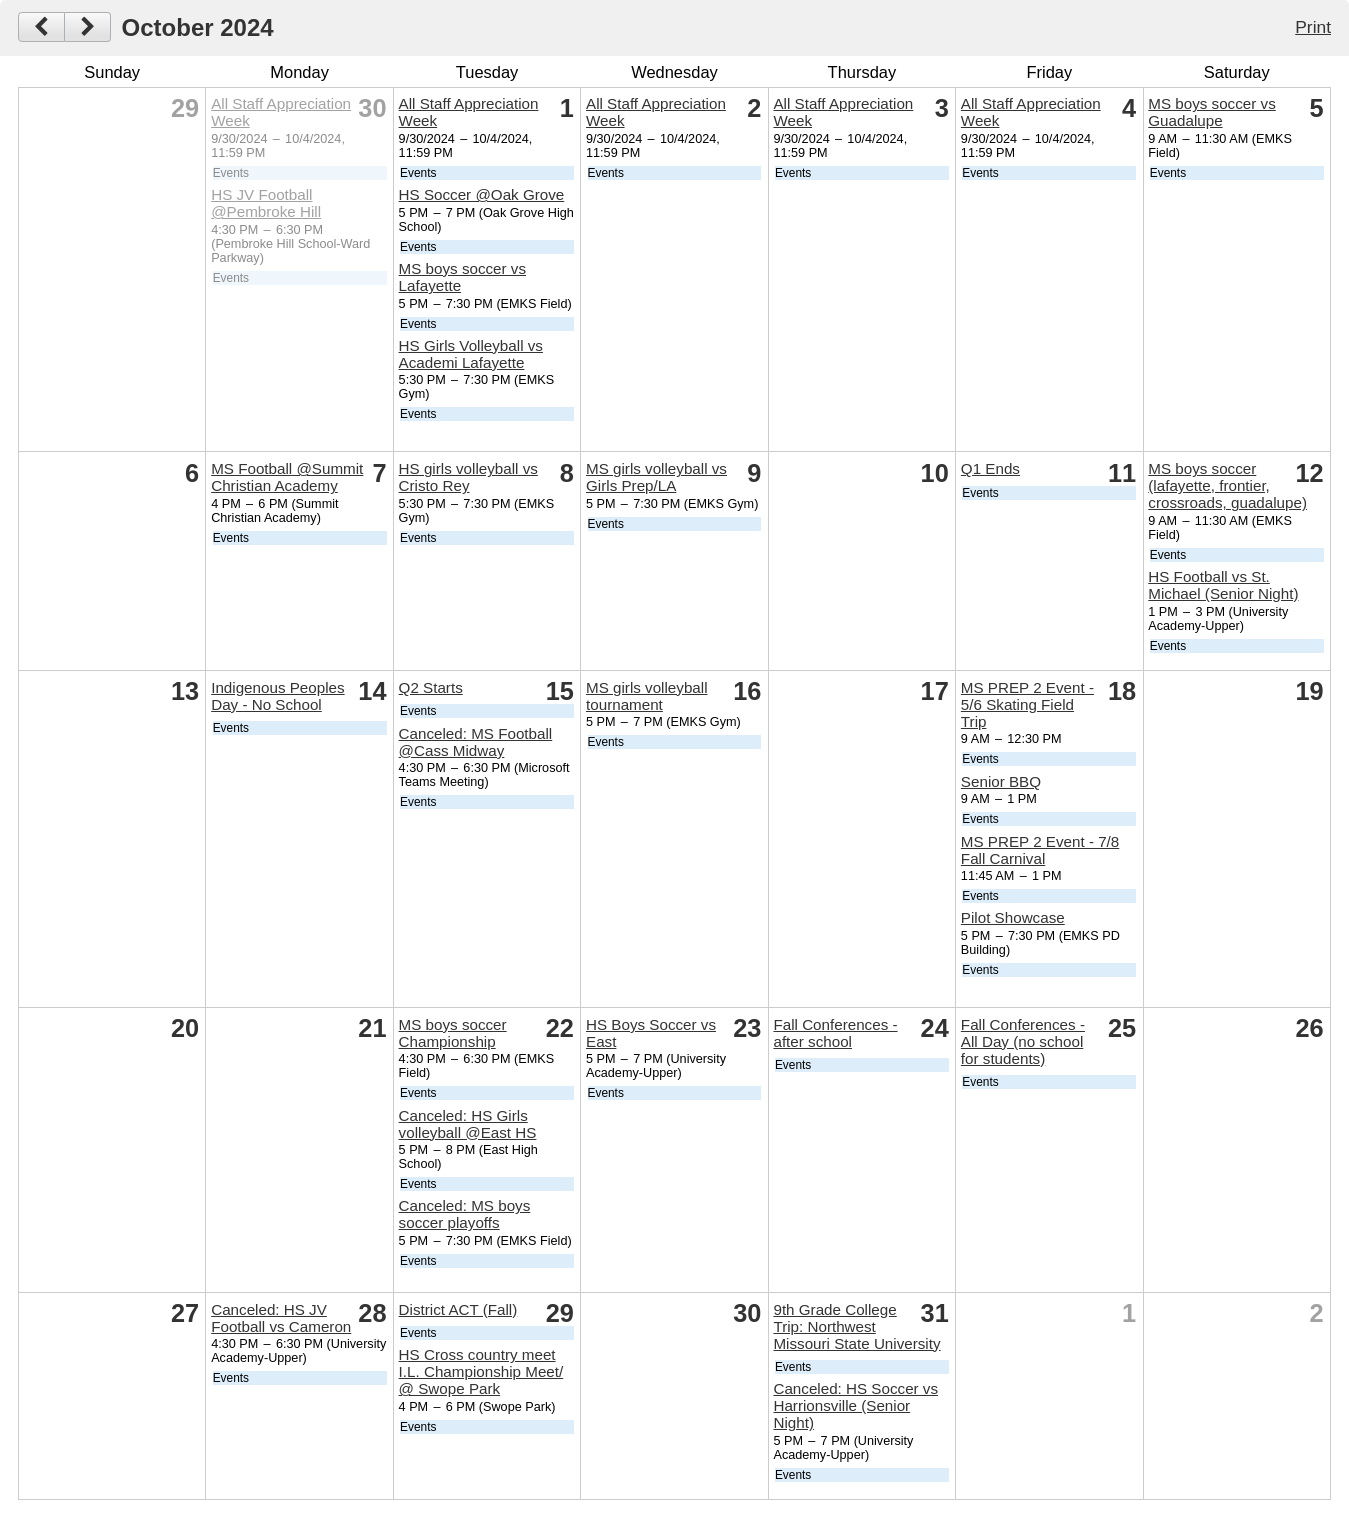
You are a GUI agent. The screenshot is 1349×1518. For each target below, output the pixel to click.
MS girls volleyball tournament (647, 696)
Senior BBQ (1001, 781)
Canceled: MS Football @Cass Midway (476, 742)
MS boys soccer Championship (453, 1033)
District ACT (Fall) (458, 1309)
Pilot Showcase (1013, 917)
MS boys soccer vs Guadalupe (1211, 112)
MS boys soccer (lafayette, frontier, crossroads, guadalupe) (1227, 485)
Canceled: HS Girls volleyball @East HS (468, 1124)
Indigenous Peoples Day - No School (277, 696)
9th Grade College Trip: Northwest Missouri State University (856, 1326)
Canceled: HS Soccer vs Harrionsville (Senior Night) (855, 1405)
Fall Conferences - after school (835, 1033)
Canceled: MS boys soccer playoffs (465, 1214)
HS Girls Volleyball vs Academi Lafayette (471, 354)
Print (1313, 27)
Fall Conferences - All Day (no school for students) (1023, 1041)
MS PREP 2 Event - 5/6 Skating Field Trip (1027, 704)
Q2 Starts (431, 687)
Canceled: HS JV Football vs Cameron (281, 1318)
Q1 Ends (990, 468)
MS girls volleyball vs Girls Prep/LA (656, 477)
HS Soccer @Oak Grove (482, 194)
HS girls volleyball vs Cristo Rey (468, 477)
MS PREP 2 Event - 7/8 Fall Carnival (1040, 850)
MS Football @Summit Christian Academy (287, 477)
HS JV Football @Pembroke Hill (266, 203)
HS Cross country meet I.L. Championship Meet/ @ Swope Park (481, 1371)
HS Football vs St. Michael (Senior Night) (1223, 585)
